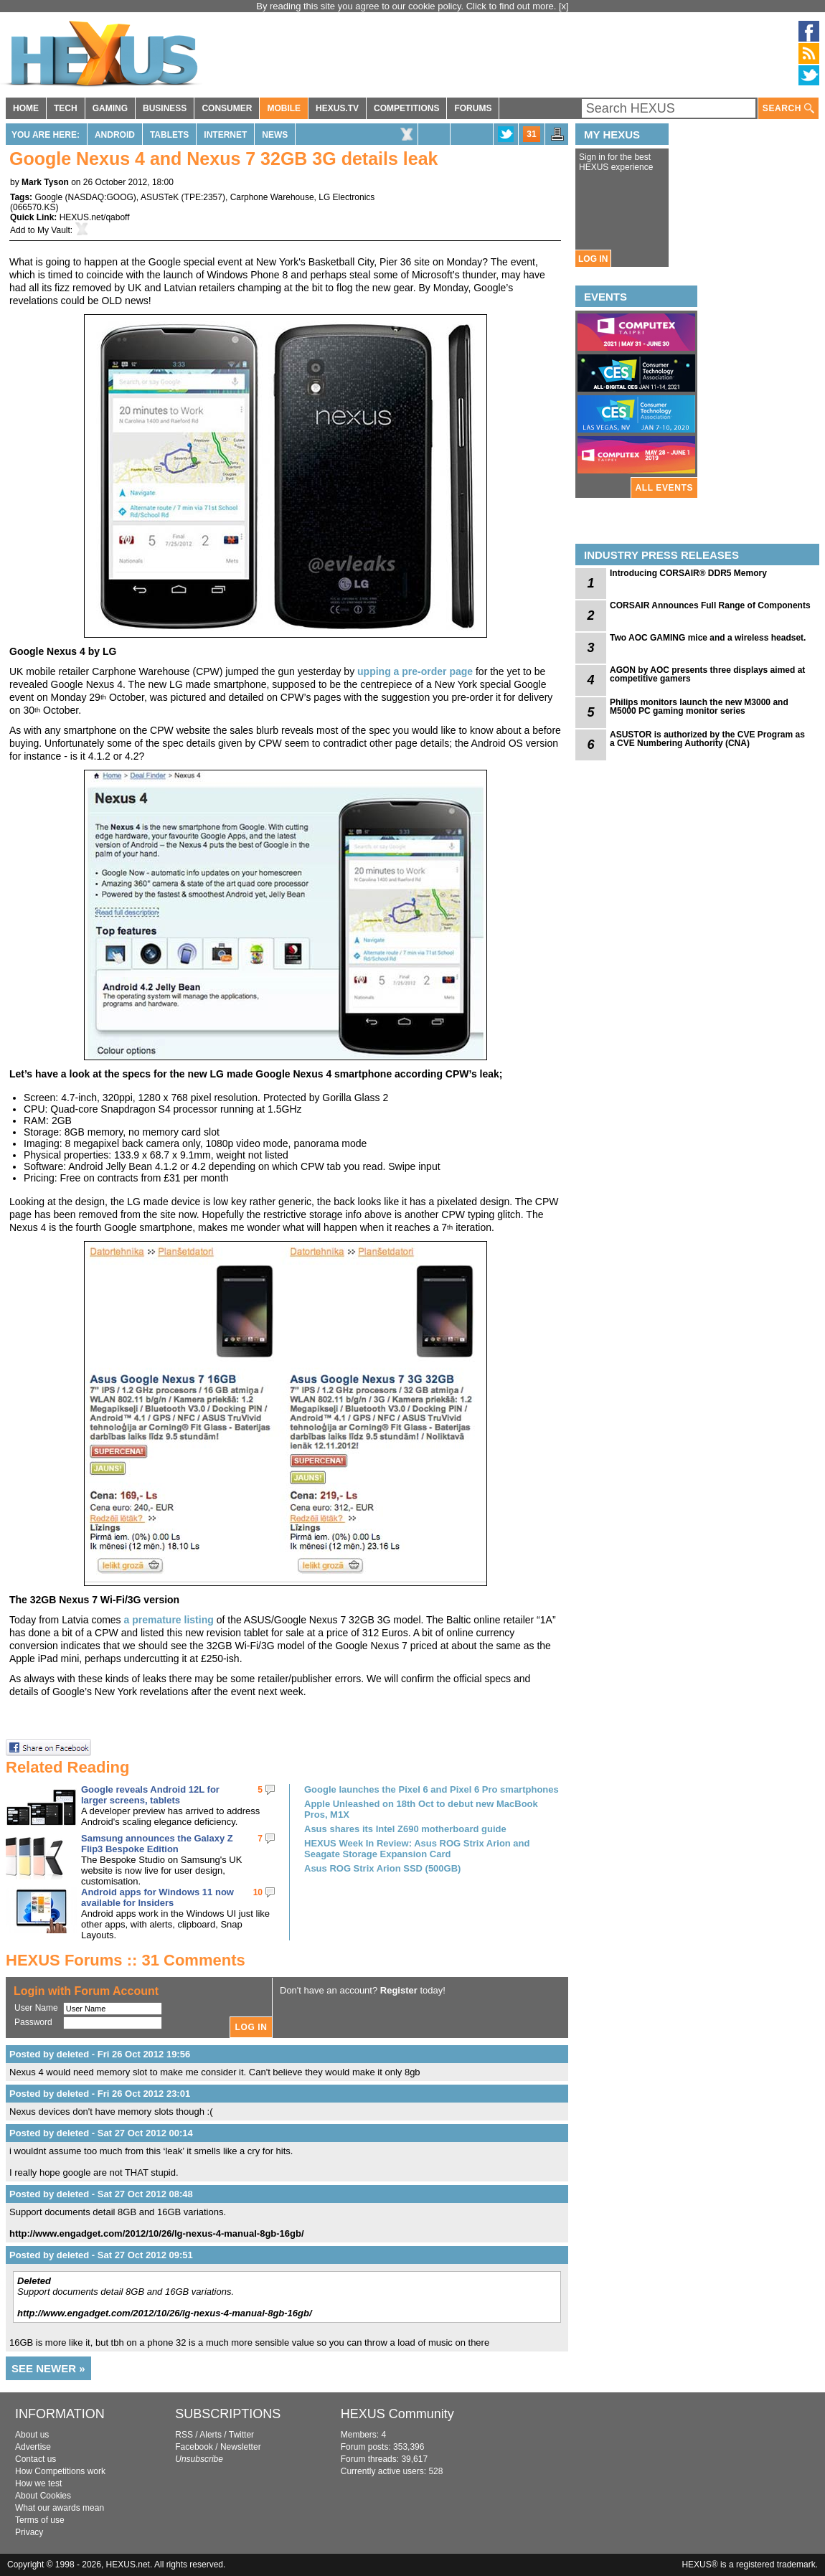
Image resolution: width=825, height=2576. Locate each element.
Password (33, 2022)
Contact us (35, 2459)
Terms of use (40, 2520)
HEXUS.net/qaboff (95, 217)
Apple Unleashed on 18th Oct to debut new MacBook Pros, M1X (421, 1809)
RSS (184, 2435)
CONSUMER (227, 108)
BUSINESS (165, 108)
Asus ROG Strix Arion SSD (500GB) (382, 1868)
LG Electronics (346, 197)
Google (48, 197)
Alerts (210, 2435)
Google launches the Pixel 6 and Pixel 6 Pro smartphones (431, 1789)
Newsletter (240, 2447)
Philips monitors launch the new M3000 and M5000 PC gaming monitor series (699, 706)
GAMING (110, 108)
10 (258, 1892)
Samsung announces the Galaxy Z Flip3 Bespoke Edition (157, 1843)
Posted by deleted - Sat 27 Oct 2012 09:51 (101, 2255)
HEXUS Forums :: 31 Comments (125, 1960)
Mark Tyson (45, 182)
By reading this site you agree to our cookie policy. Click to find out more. (407, 6)
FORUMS (472, 108)
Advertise (33, 2447)
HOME (26, 108)
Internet (225, 135)
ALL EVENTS (664, 488)
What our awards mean (59, 2508)
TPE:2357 (203, 197)
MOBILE (284, 108)
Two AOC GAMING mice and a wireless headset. (708, 637)
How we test (38, 2483)
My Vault (53, 230)
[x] (564, 6)
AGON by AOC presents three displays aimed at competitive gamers (707, 674)
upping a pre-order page (415, 671)
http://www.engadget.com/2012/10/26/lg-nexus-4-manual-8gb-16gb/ (156, 2233)
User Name (36, 2008)
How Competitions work (60, 2471)
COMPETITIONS (406, 108)
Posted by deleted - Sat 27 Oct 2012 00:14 (101, 2133)
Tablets (169, 135)
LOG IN (593, 259)
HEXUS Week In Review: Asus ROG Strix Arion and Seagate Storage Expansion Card (416, 1848)
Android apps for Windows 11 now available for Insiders (157, 1897)
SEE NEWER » (48, 2368)
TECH (65, 108)
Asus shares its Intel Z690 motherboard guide (405, 1829)
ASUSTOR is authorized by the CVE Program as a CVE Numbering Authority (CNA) (707, 738)
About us (32, 2435)
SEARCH (788, 108)
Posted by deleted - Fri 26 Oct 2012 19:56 (99, 2054)
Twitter (241, 2435)
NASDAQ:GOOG (100, 197)
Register (399, 1990)
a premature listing (169, 1620)
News (275, 135)
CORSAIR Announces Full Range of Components (710, 605)
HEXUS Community (397, 2414)
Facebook (194, 2447)
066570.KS (34, 207)
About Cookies (43, 2496)
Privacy (29, 2532)
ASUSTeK (160, 197)
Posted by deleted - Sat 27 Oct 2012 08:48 (101, 2194)
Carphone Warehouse (272, 197)
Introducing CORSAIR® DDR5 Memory (688, 573)
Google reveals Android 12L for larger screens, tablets (150, 1795)
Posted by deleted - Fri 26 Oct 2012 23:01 (99, 2093)
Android (115, 135)
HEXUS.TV (337, 108)
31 (531, 134)
